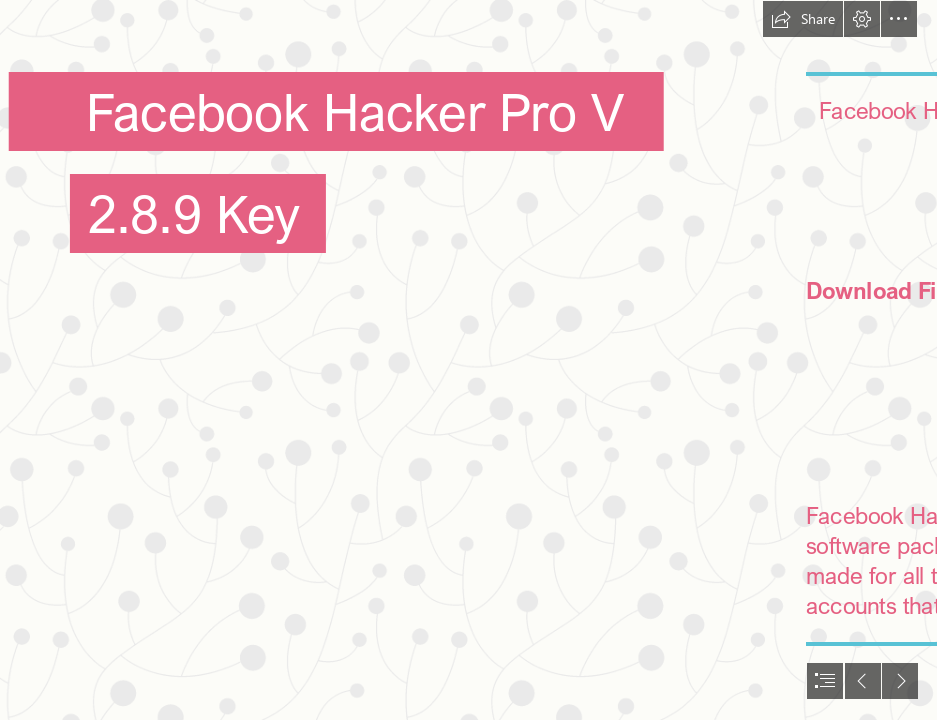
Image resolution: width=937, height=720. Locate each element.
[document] (468, 360)
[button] (803, 19)
